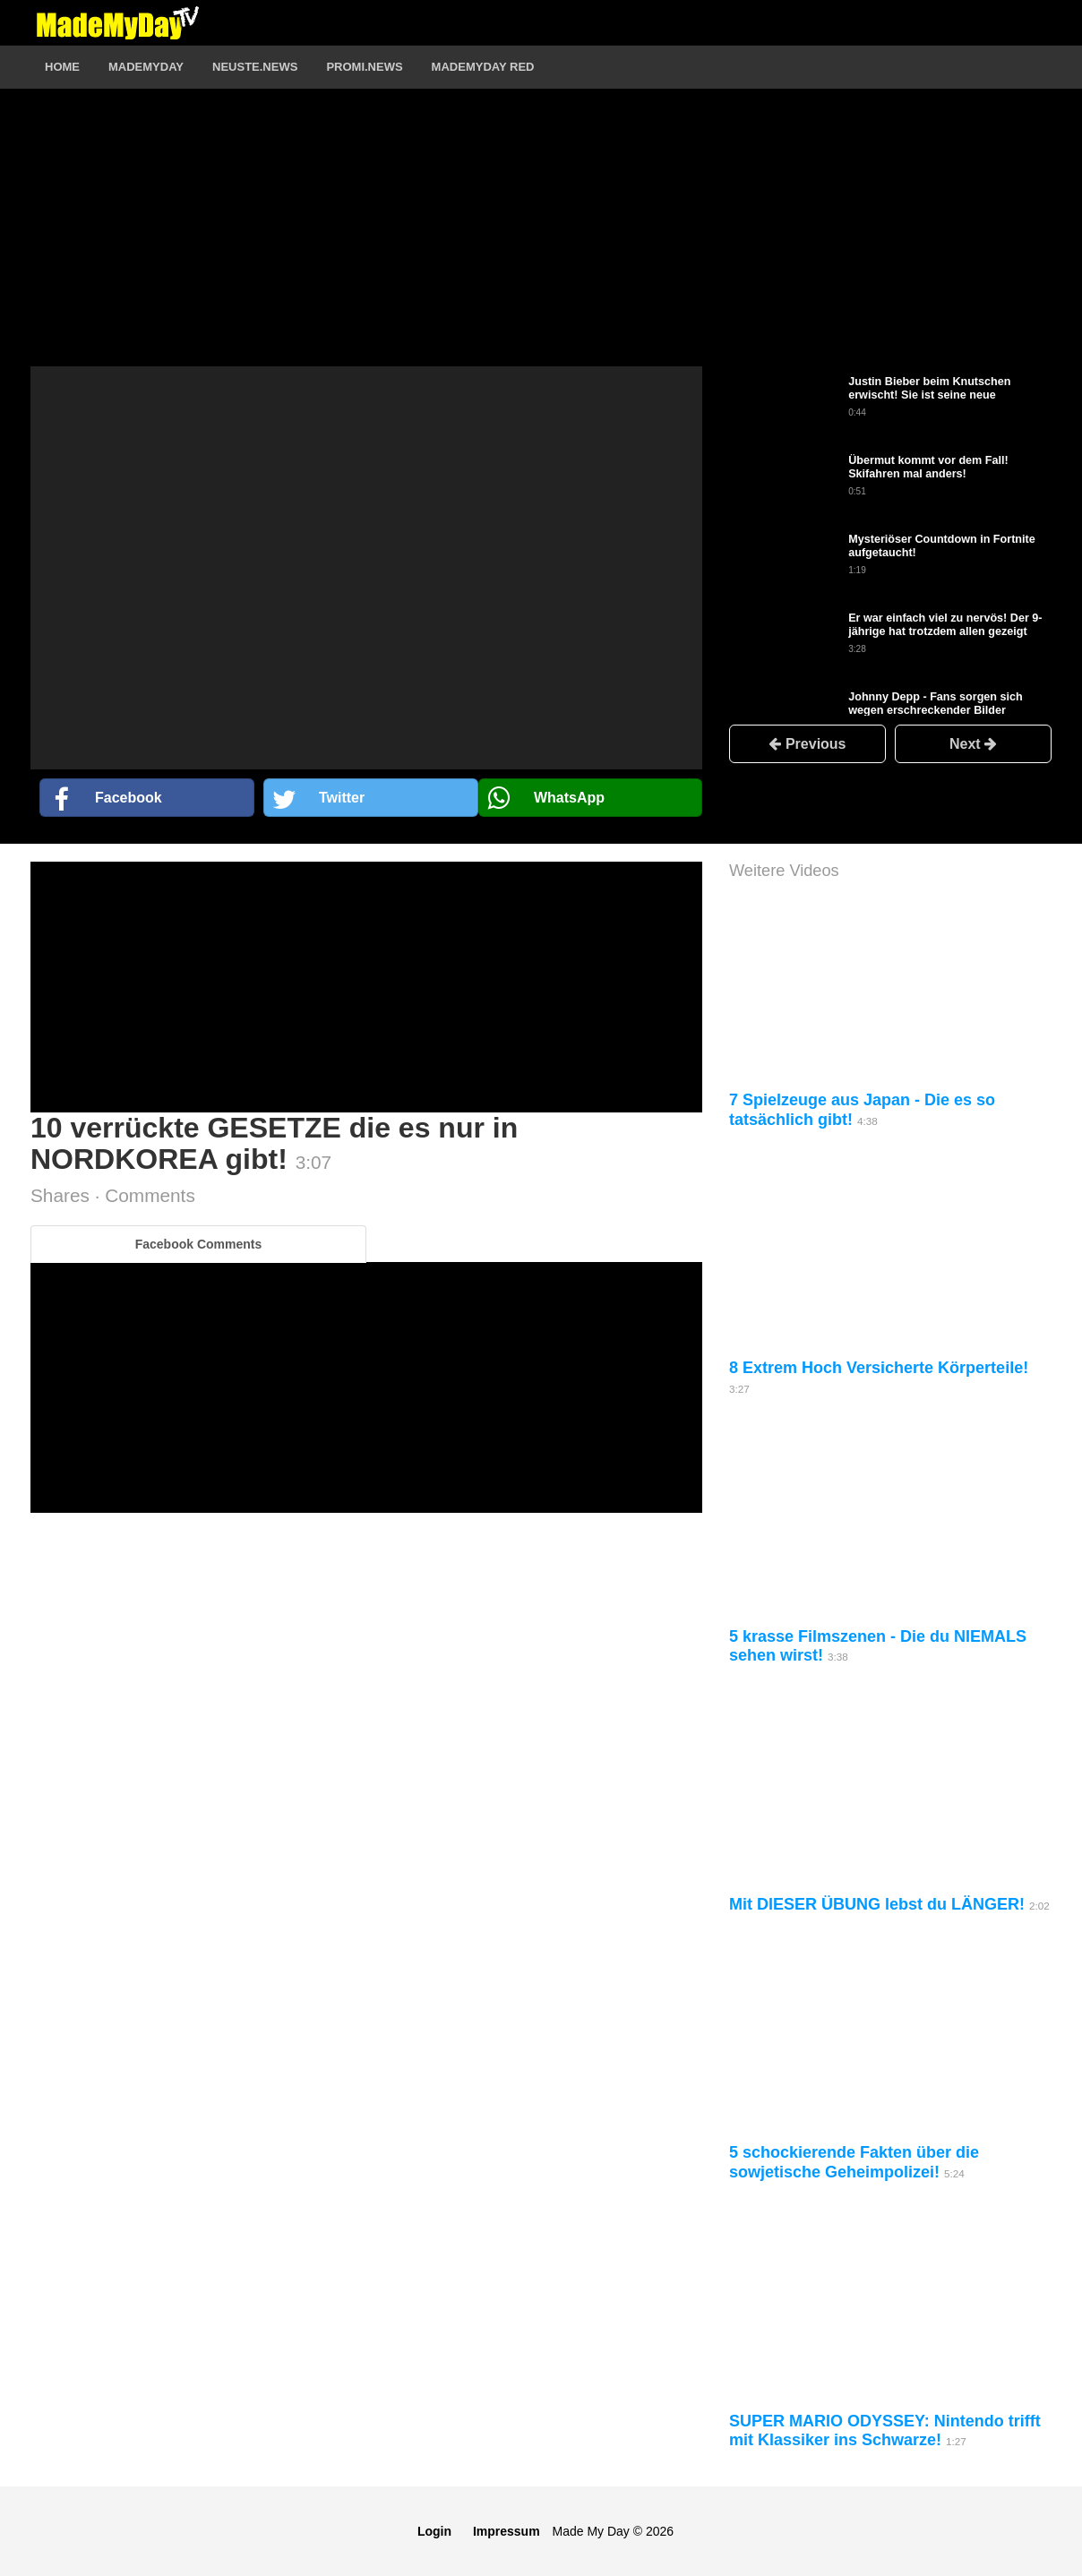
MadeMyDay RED (483, 66)
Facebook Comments (198, 1244)
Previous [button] (807, 743)
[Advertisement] (366, 241)
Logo (117, 22)
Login (434, 2531)
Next (973, 743)
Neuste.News (254, 66)
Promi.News (364, 66)
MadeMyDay (146, 66)
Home (62, 66)
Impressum (506, 2531)
